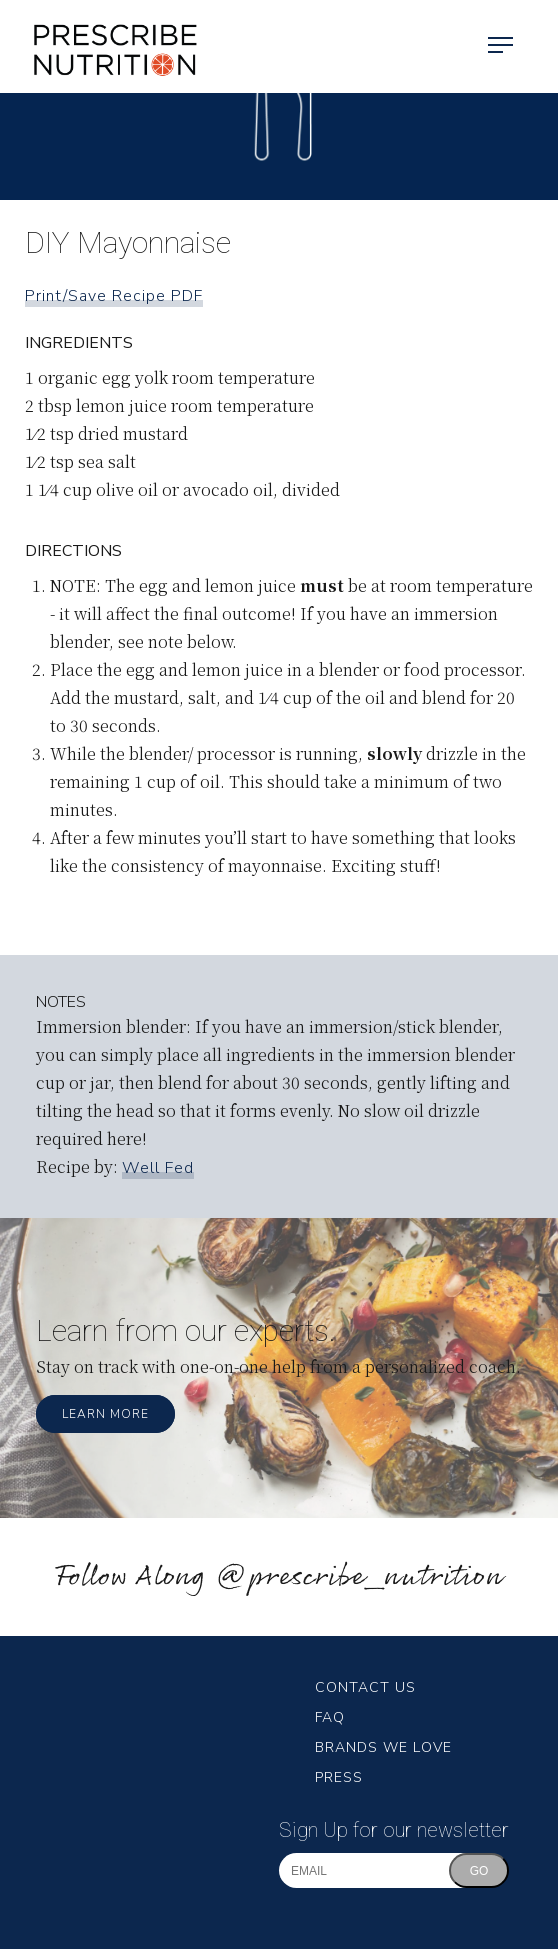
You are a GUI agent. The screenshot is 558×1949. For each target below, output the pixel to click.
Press (339, 1777)
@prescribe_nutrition (359, 1577)
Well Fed (158, 1168)
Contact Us (365, 1687)
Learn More (105, 1414)
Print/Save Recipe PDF (114, 296)
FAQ (330, 1717)
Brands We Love (383, 1747)
